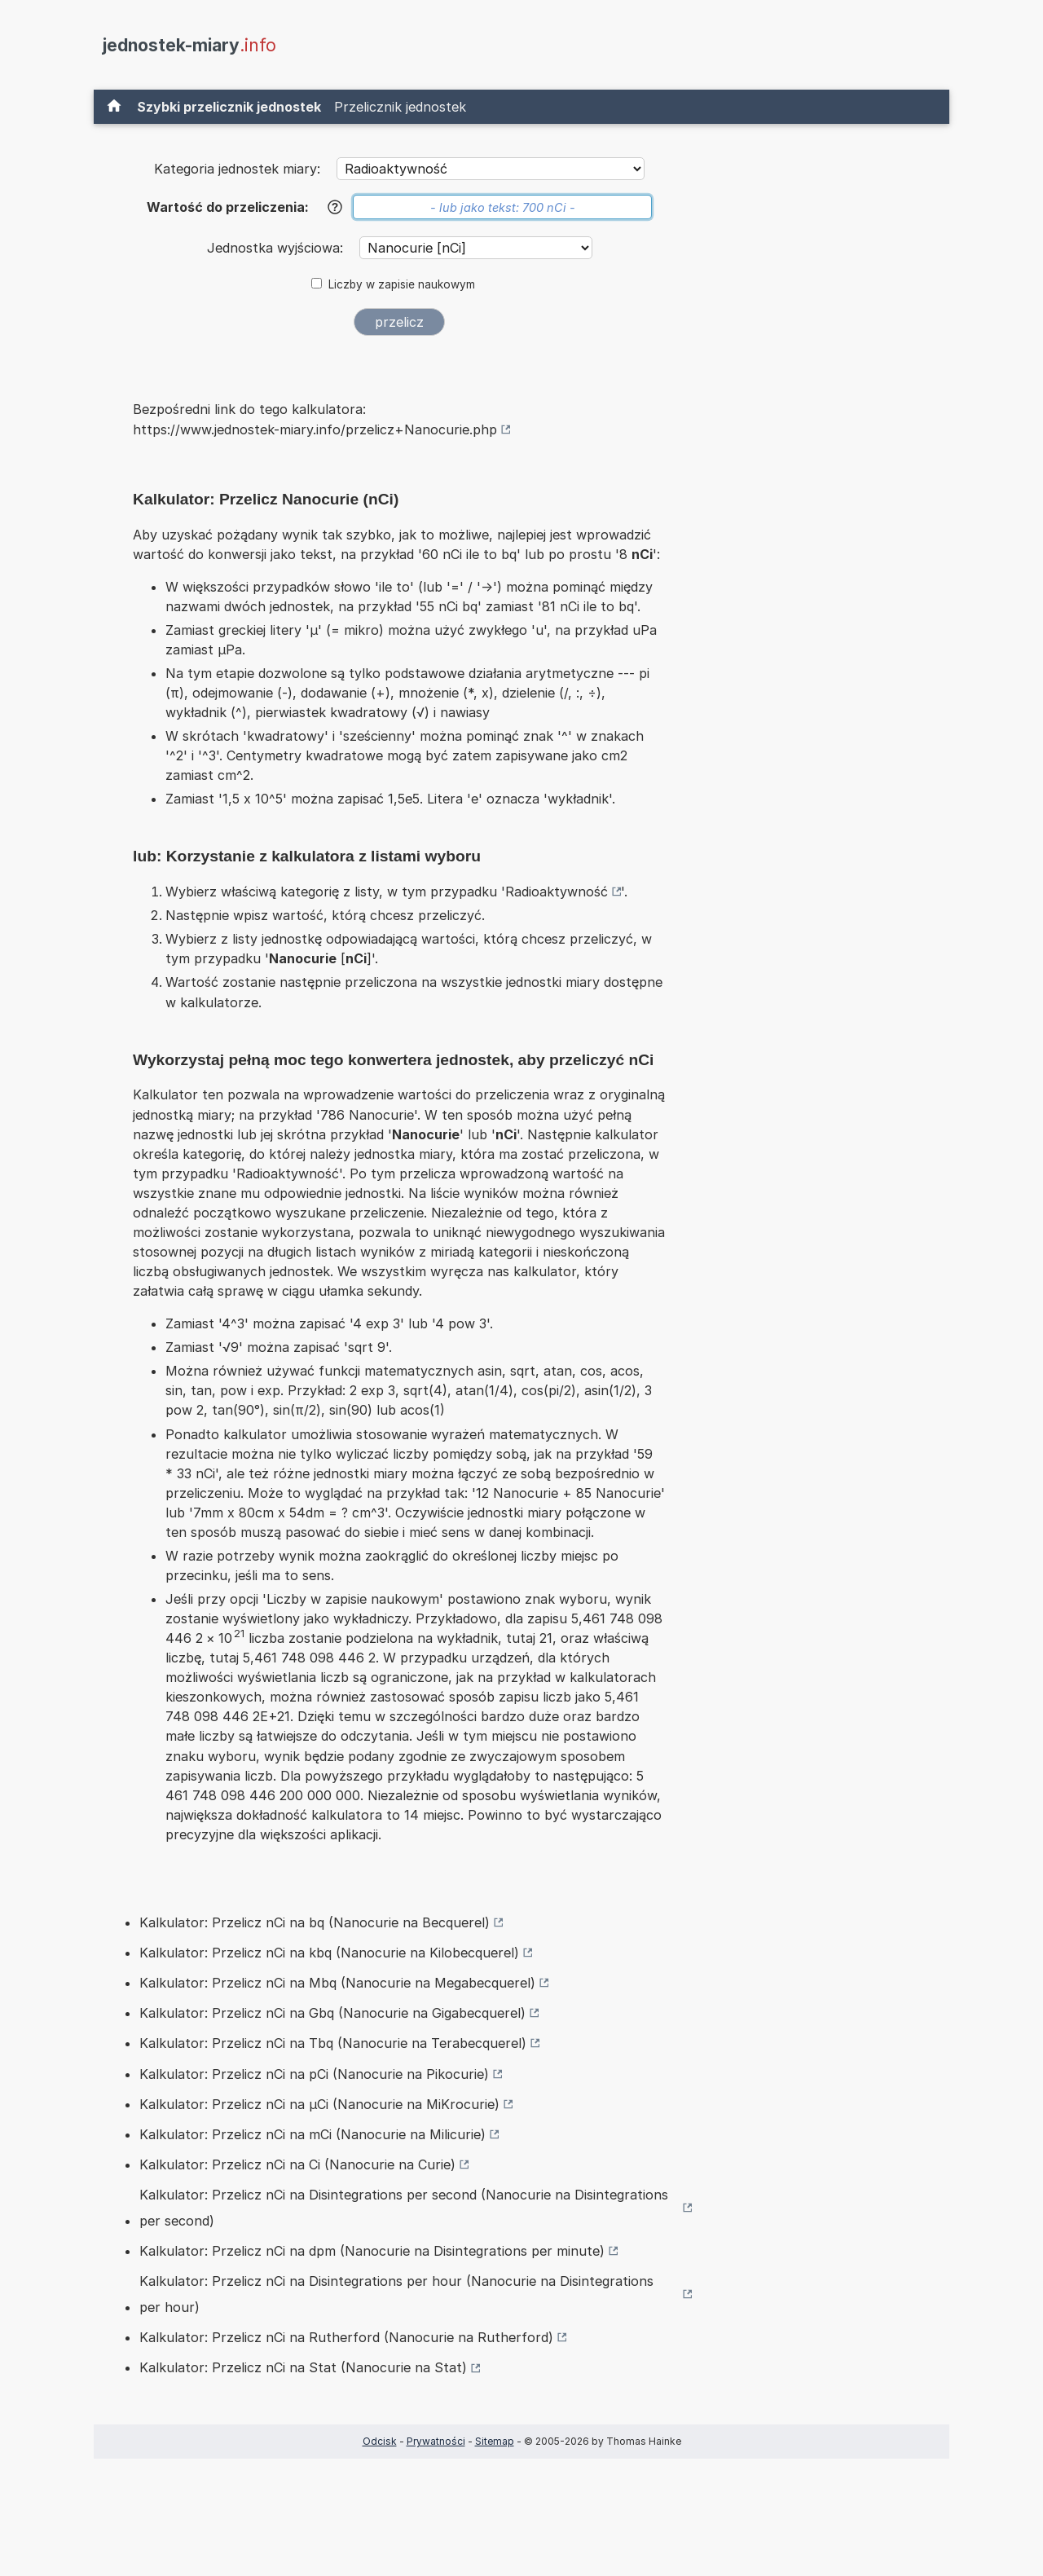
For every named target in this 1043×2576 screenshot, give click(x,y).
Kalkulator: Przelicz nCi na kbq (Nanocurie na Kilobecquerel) (329, 1952)
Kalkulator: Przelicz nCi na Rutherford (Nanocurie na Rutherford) (346, 2337)
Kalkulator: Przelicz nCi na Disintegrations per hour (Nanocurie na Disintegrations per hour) (396, 2294)
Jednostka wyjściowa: (277, 248)
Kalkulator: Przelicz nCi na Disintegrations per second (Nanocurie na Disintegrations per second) (403, 2207)
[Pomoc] (335, 207)
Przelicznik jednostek (400, 107)
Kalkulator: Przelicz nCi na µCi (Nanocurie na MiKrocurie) (319, 2104)
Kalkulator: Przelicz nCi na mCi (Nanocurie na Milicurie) (312, 2134)
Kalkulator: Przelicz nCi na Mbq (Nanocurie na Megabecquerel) (337, 1983)
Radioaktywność (556, 891)
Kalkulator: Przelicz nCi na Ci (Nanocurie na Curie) (297, 2164)
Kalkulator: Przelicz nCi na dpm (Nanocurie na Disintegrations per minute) (372, 2251)
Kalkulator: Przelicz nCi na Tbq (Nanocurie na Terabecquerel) (332, 2043)
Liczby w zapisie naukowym (401, 284)
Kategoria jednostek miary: (237, 169)
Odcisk (380, 2441)
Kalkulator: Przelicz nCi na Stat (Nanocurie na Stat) (303, 2367)
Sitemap (494, 2441)
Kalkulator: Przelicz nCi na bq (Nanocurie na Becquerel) (314, 1922)
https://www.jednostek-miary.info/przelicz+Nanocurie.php (315, 429)
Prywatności (436, 2441)
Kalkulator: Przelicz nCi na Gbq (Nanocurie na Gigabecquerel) (332, 2013)
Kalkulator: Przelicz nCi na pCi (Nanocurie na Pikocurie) (314, 2074)
